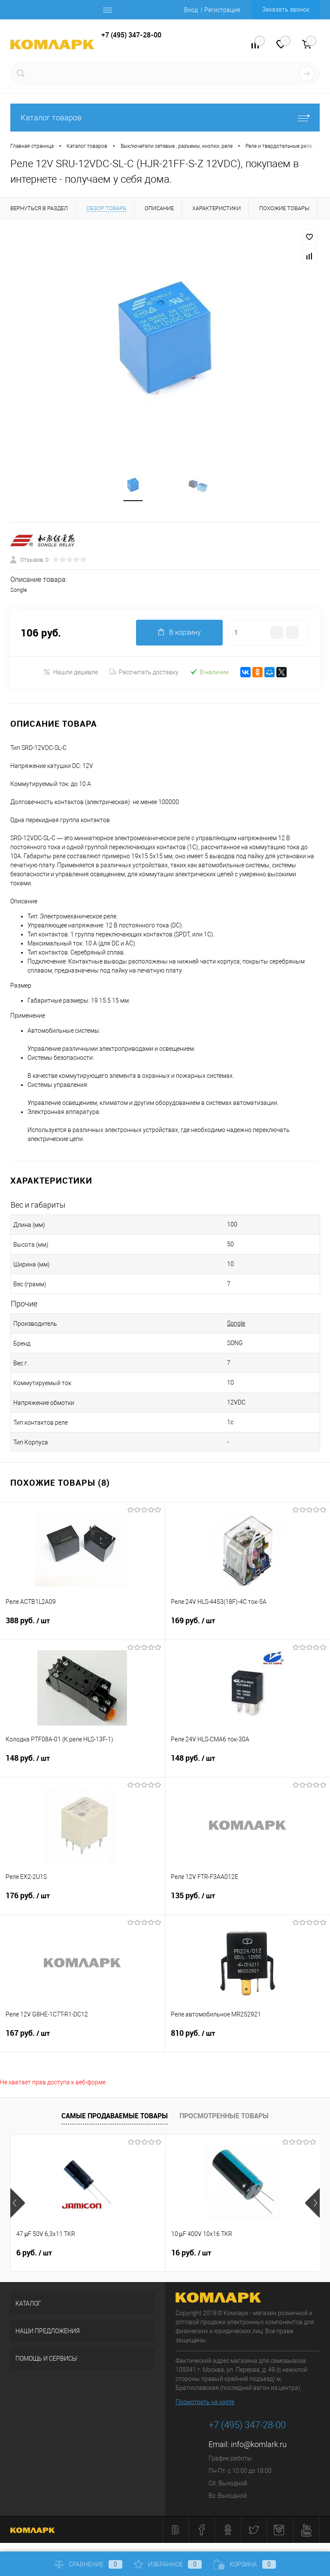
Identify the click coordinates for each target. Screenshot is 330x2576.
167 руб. (82, 2039)
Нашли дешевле (70, 672)
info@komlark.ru (259, 2444)
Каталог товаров (165, 118)
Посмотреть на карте (205, 2402)
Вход (191, 9)
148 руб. (82, 1764)
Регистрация (222, 9)
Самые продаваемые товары (114, 2116)
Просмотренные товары (224, 2116)
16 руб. (191, 2253)
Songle (236, 1323)
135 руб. (248, 1901)
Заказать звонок (285, 9)
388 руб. (82, 1626)
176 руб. (82, 1901)
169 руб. (248, 1626)
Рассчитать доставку (144, 672)
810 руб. (248, 2039)
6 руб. (34, 2253)
